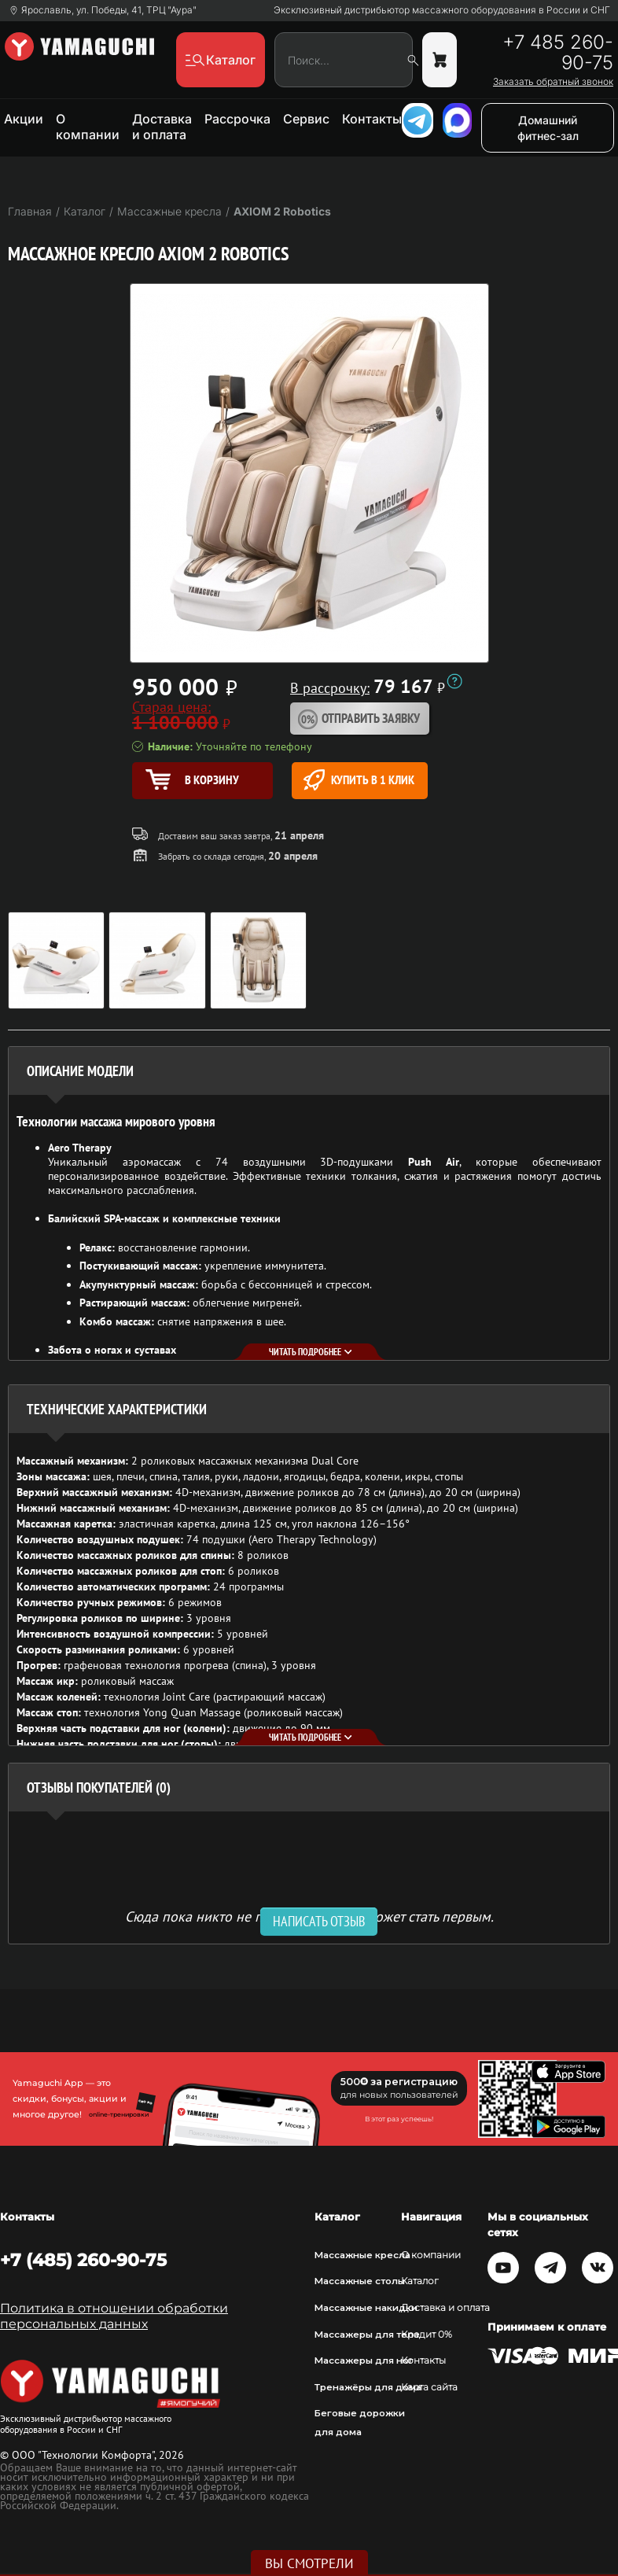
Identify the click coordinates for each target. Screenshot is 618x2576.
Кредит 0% (426, 2334)
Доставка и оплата (162, 126)
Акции (23, 119)
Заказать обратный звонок (553, 81)
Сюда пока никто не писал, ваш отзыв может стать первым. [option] (309, 1915)
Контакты (372, 119)
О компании (88, 126)
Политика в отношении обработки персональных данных (114, 2316)
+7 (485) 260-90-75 (83, 2260)
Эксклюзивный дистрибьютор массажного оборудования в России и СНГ (442, 10)
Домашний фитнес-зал (548, 127)
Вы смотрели (309, 2563)
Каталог (420, 2281)
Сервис (306, 119)
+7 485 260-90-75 (557, 52)
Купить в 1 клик (358, 779)
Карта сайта (429, 2387)
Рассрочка (237, 119)
